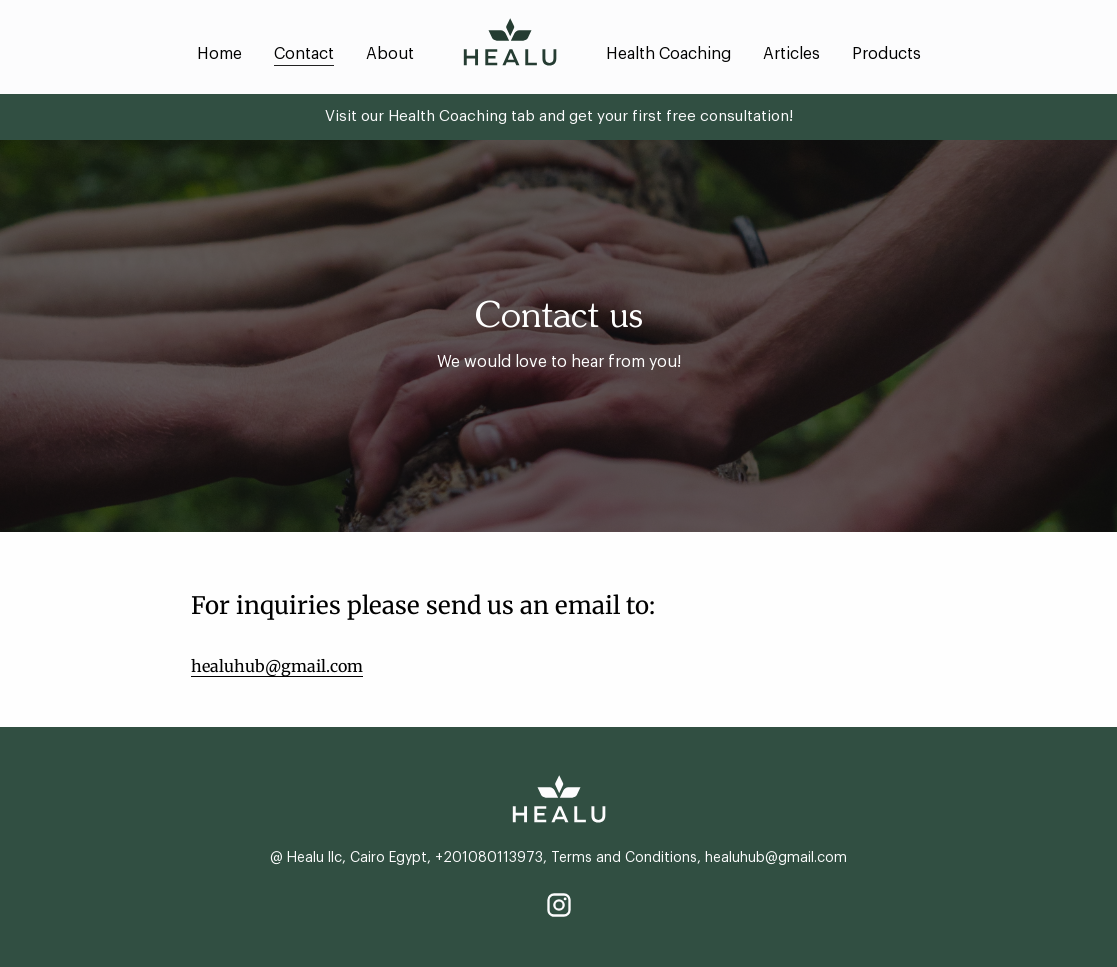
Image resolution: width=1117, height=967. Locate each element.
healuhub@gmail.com (277, 666)
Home (219, 54)
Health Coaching (668, 54)
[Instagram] (559, 905)
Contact (304, 54)
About (390, 54)
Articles (791, 54)
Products (886, 54)
